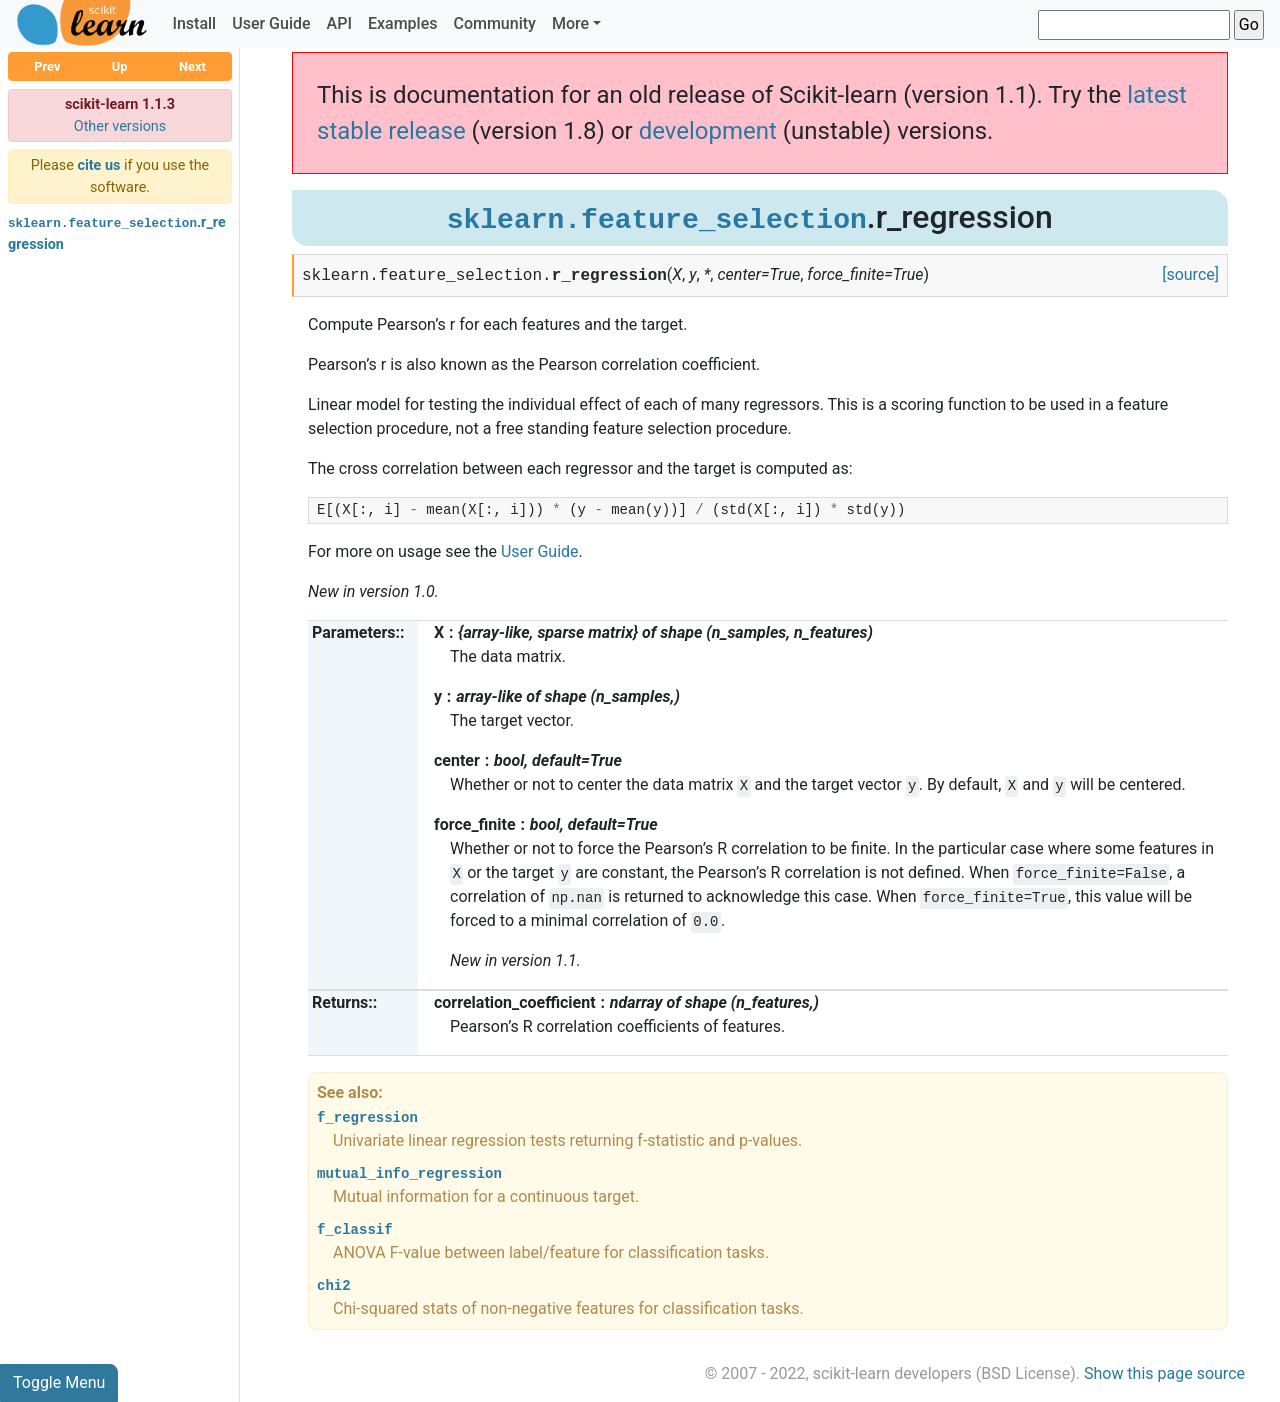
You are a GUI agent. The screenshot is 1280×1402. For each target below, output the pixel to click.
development (708, 131)
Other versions (120, 126)
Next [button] (192, 66)
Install (194, 23)
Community (494, 23)
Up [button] (120, 66)
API (339, 23)
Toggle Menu (59, 1382)
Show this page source (1164, 1373)
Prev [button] (47, 66)
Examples (403, 23)
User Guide (271, 23)
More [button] (570, 23)
